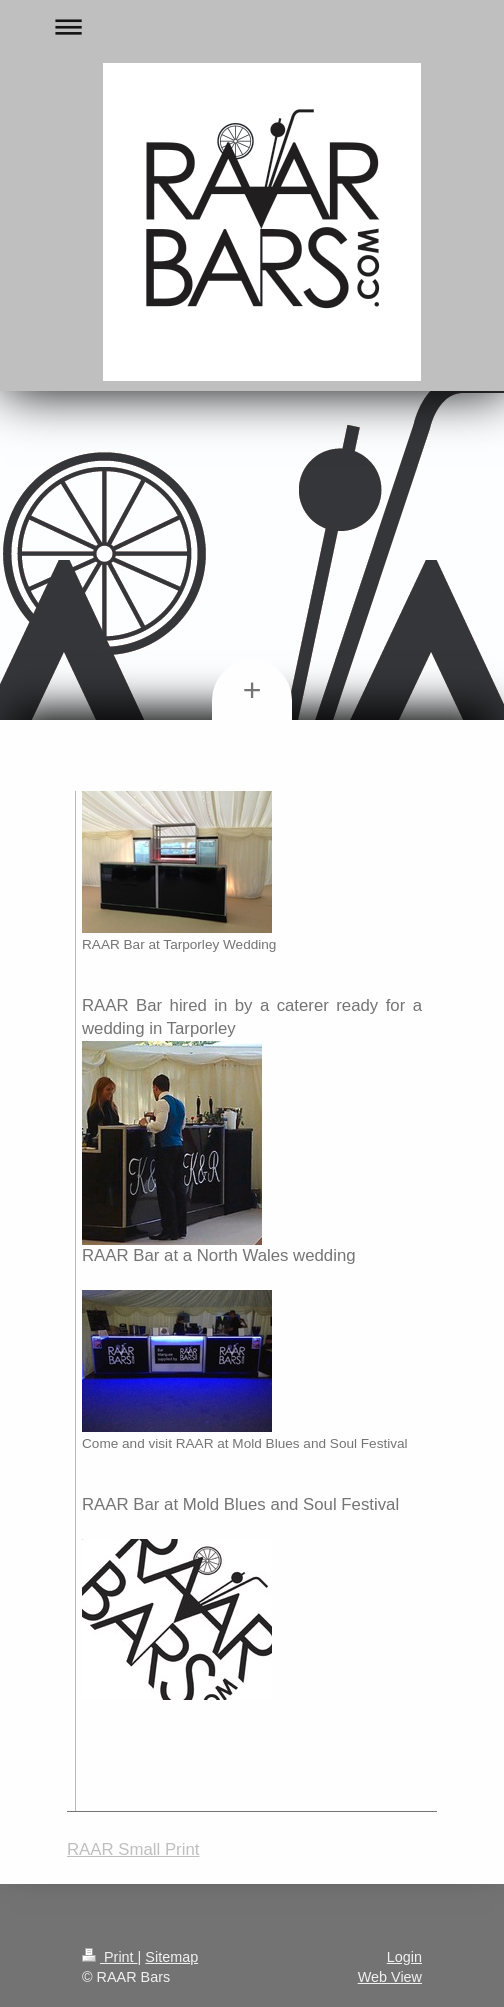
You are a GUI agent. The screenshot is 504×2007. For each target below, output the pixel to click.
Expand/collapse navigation (252, 26)
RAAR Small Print (133, 1849)
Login (404, 1957)
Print (110, 1957)
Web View (390, 1977)
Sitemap (171, 1957)
